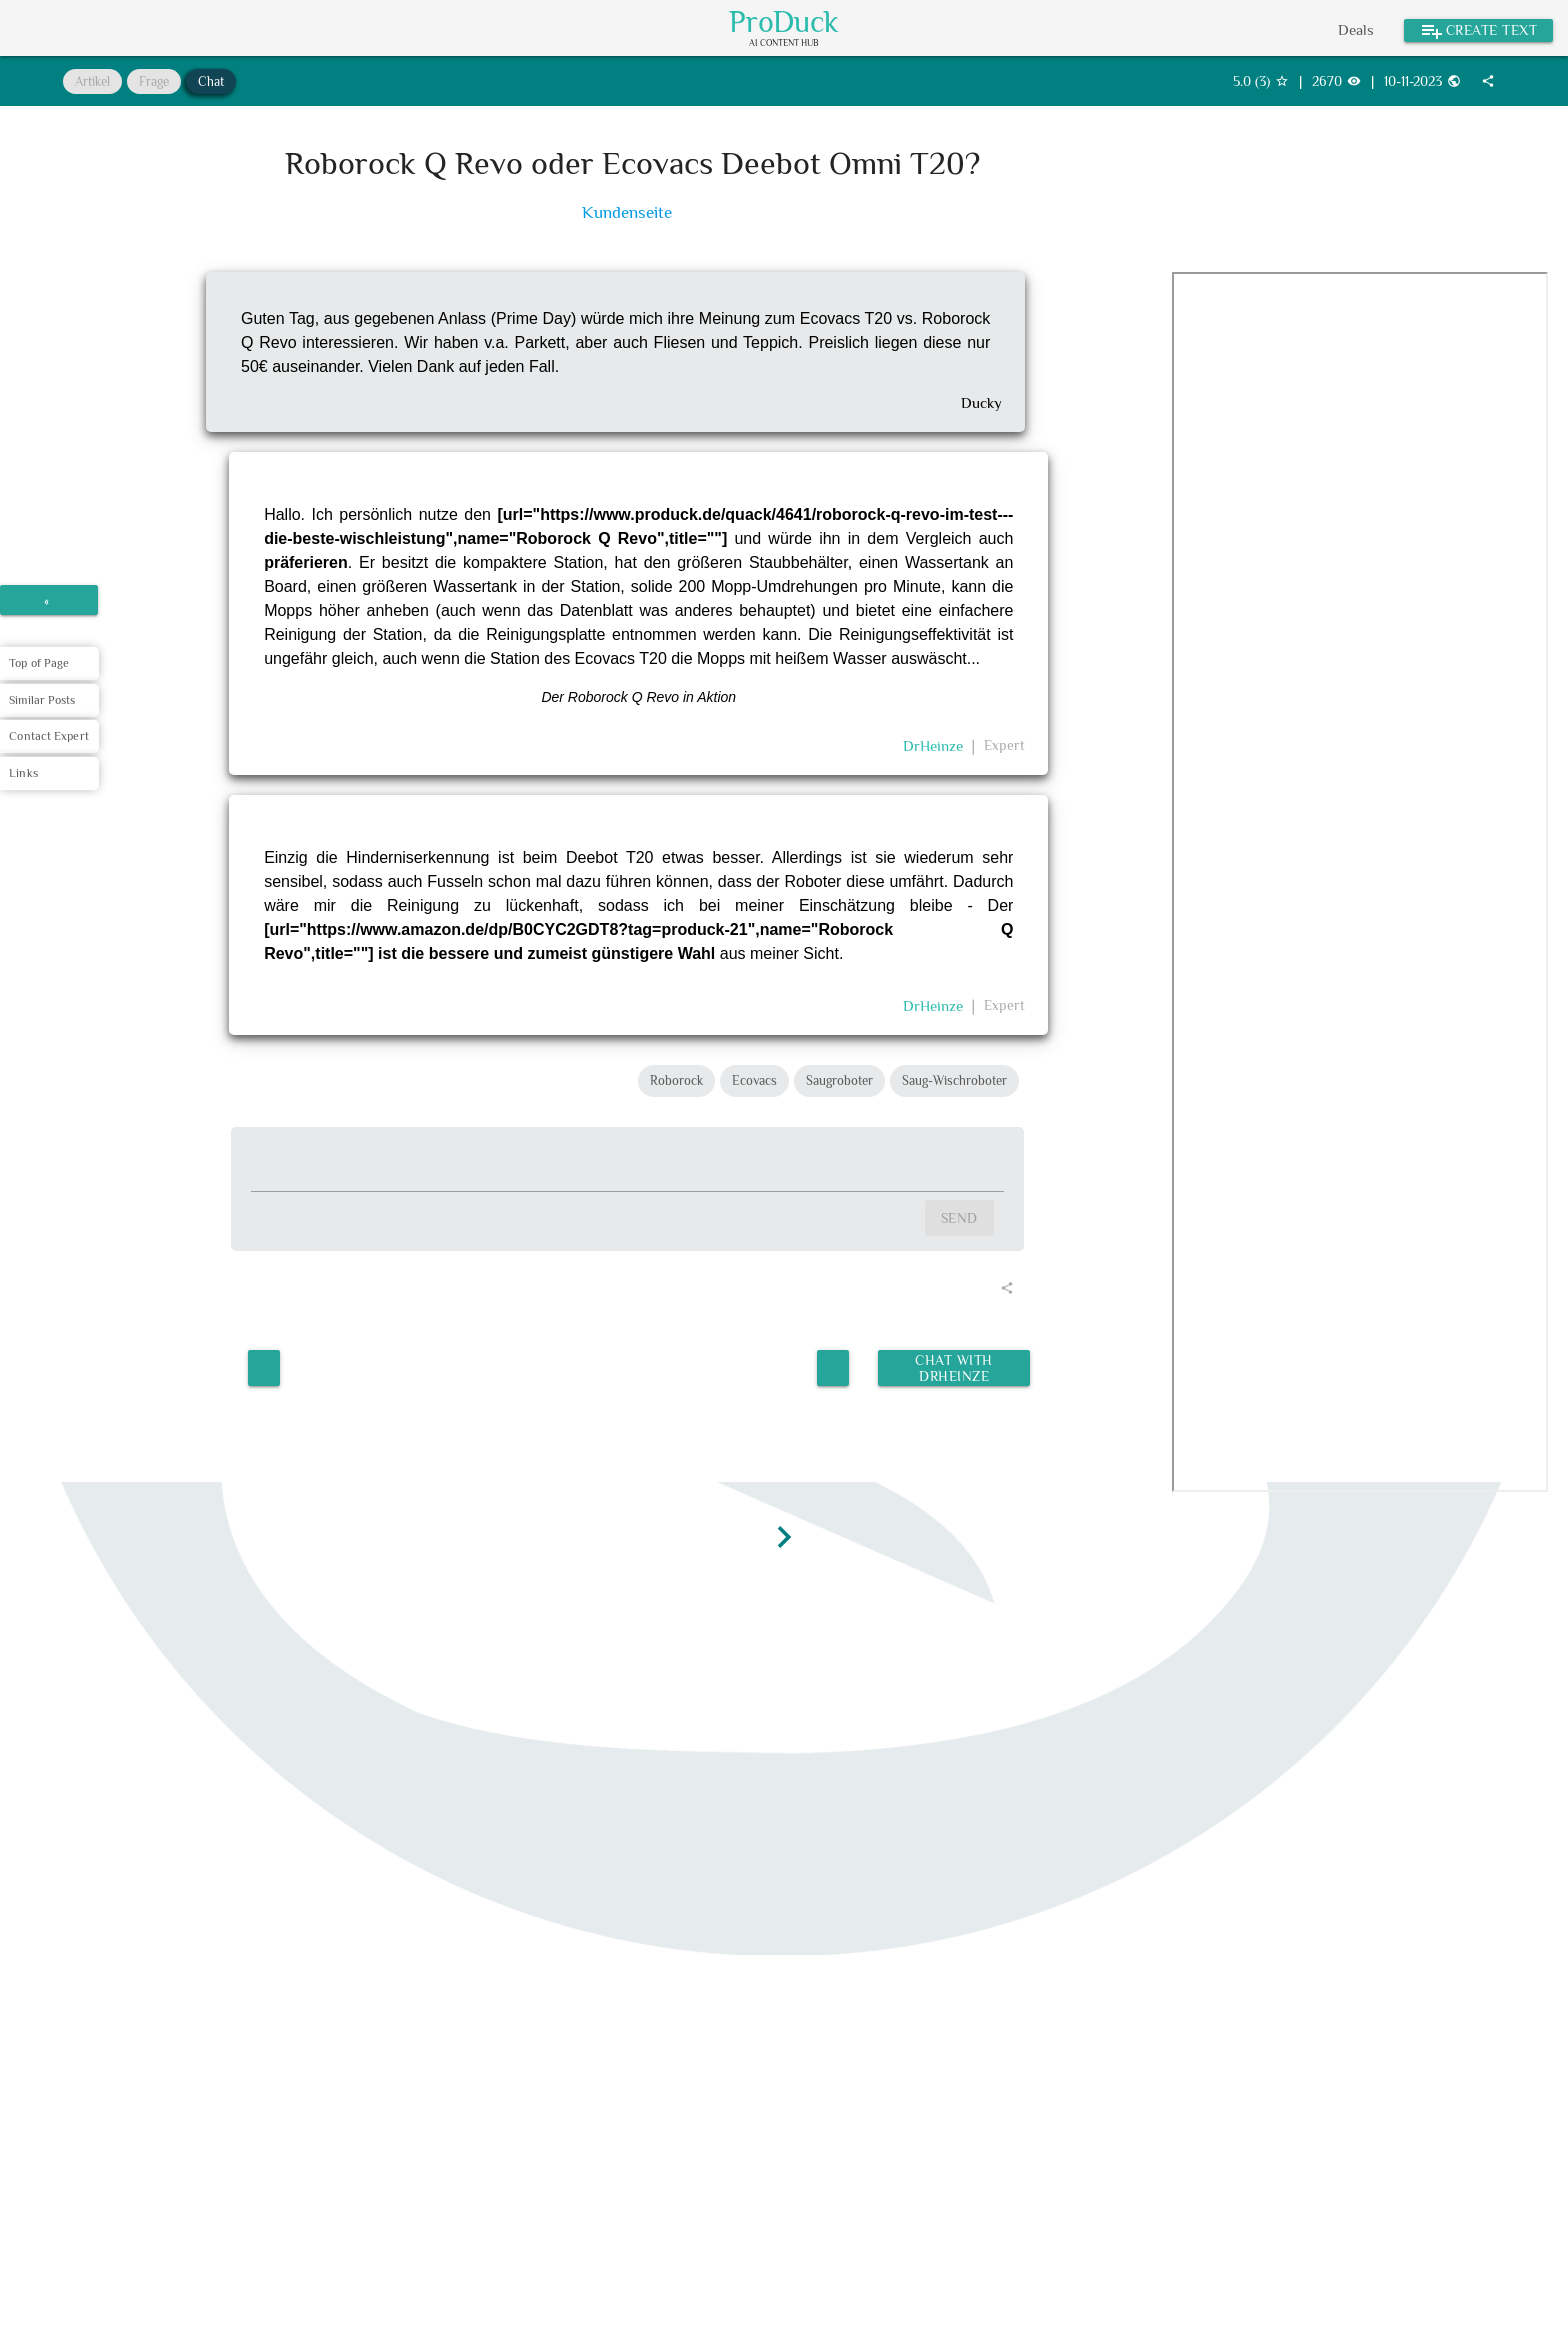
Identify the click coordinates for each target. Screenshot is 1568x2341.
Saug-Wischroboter (954, 1080)
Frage (154, 81)
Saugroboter (839, 1080)
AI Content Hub (784, 43)
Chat (211, 81)
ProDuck (784, 22)
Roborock (676, 1080)
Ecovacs (754, 1080)
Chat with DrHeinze (952, 1363)
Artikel (92, 81)
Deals (1356, 29)
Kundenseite (627, 212)
